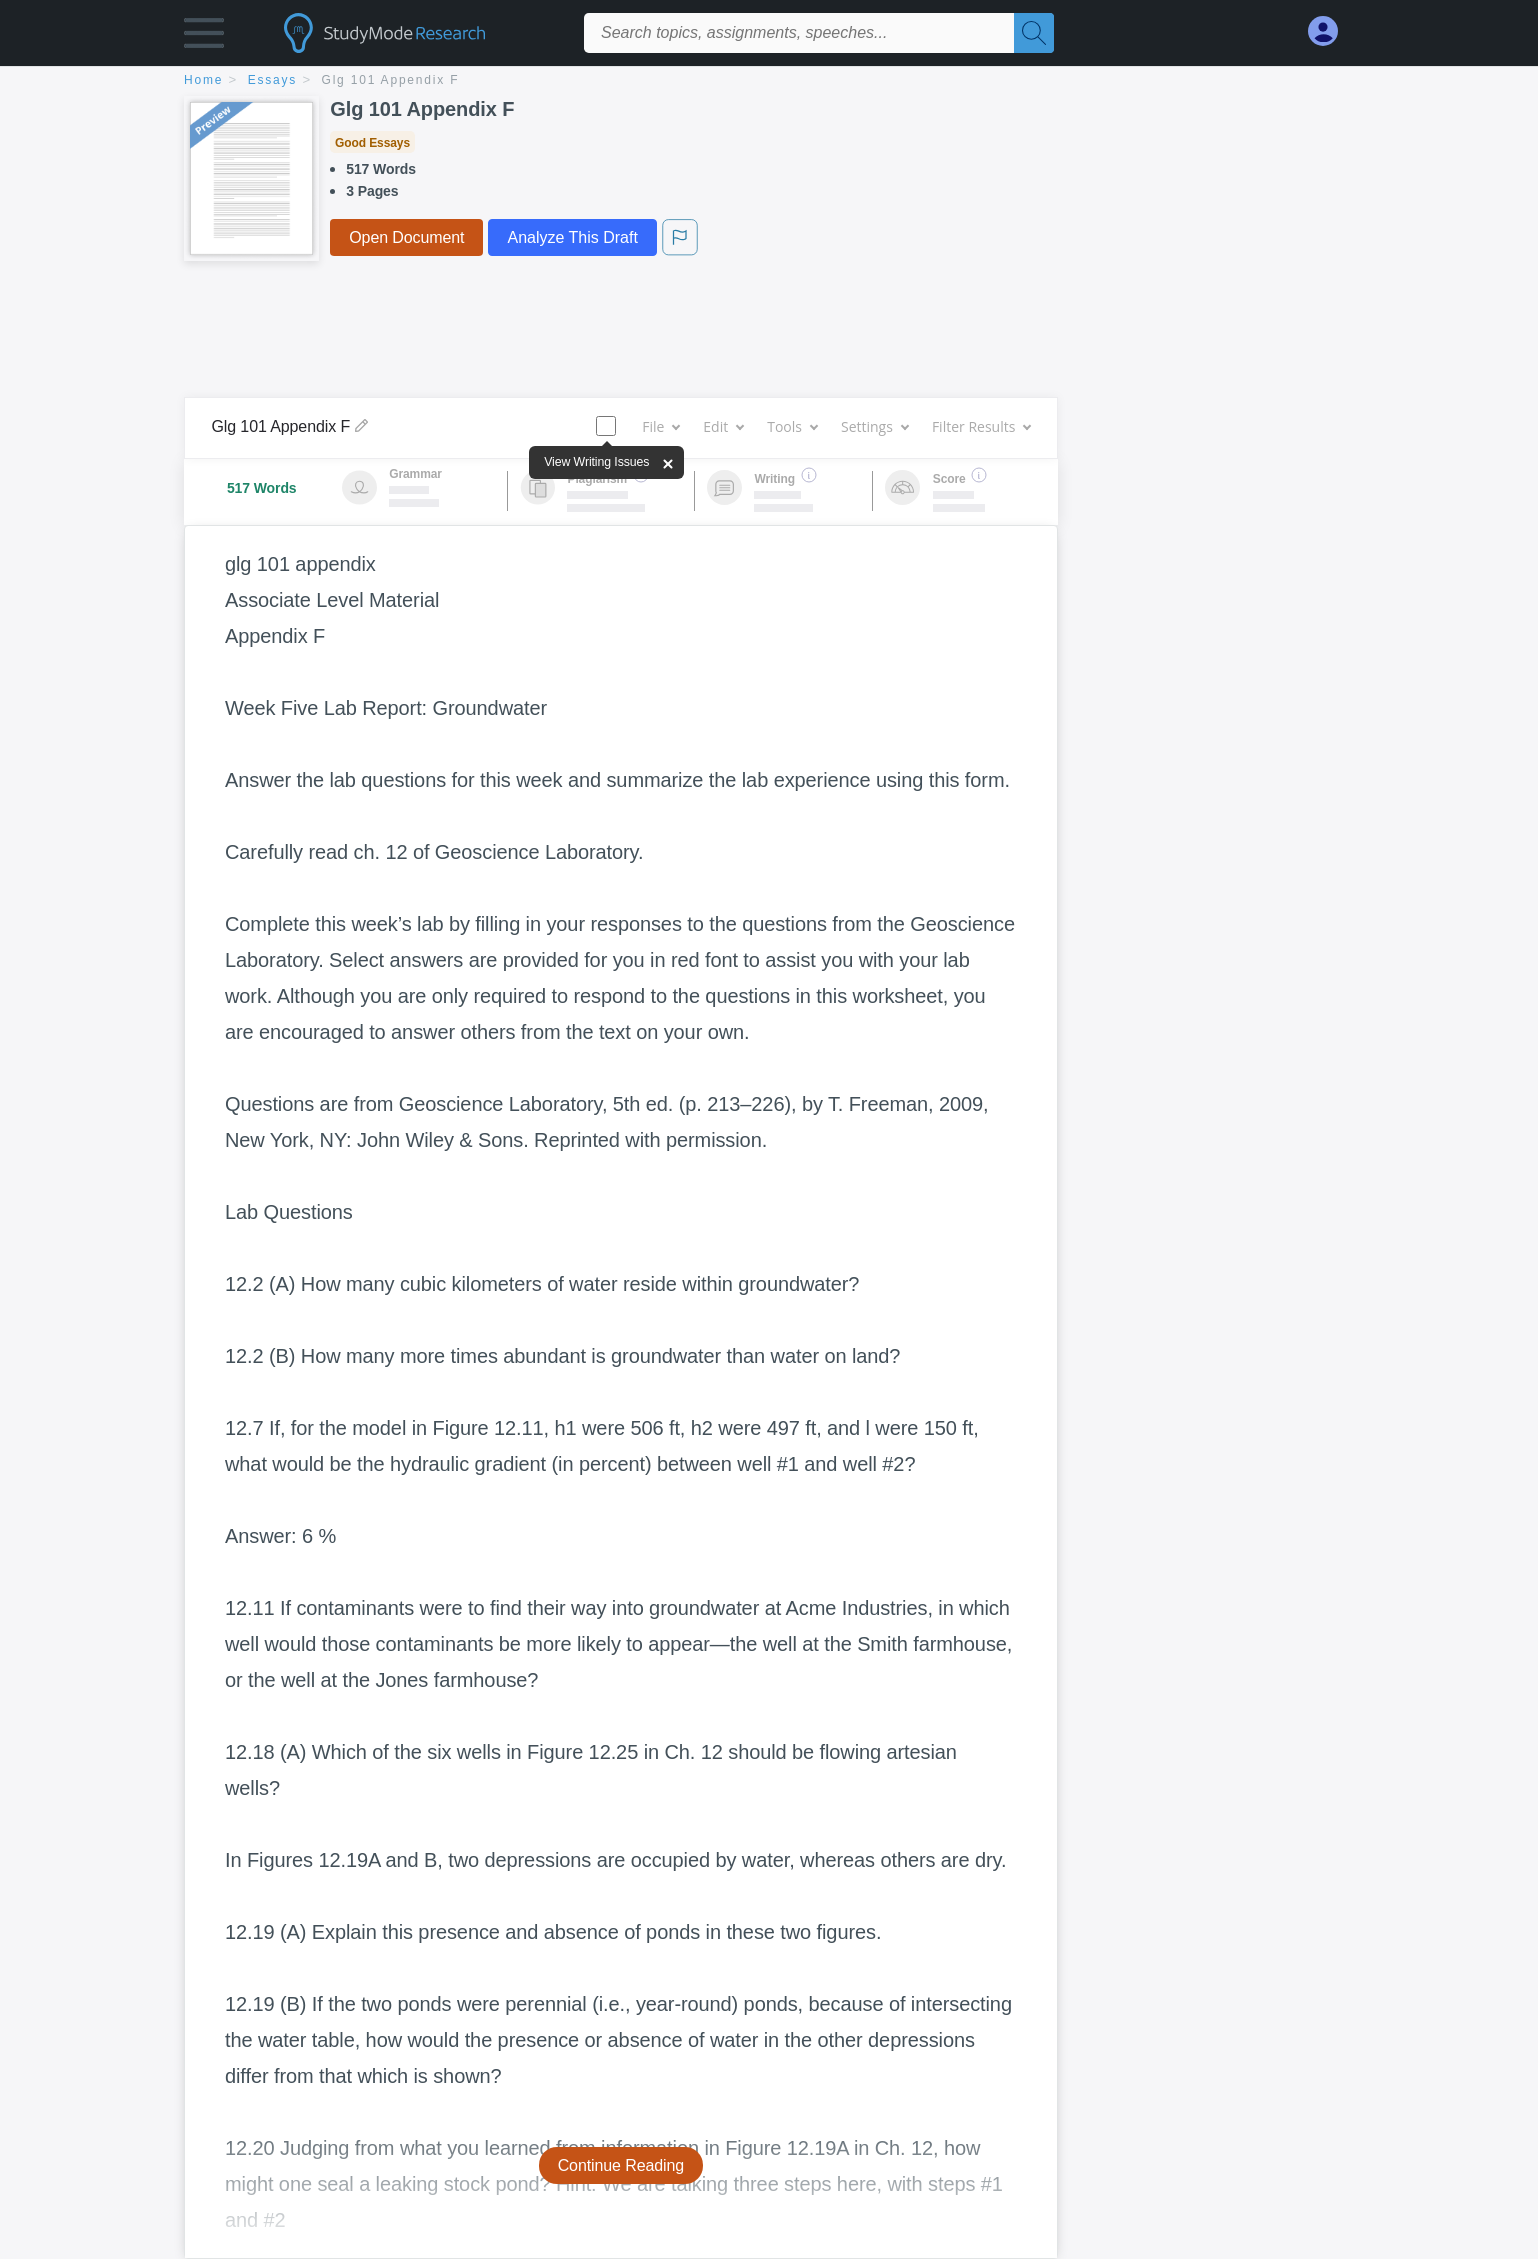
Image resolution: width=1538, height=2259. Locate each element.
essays (272, 80)
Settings (874, 426)
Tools (792, 426)
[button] (204, 37)
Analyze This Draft (572, 237)
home (203, 80)
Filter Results (981, 426)
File (660, 426)
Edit (723, 426)
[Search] (1034, 33)
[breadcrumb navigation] (769, 81)
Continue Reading (621, 2165)
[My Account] (1331, 31)
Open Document (406, 237)
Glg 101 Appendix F (391, 80)
